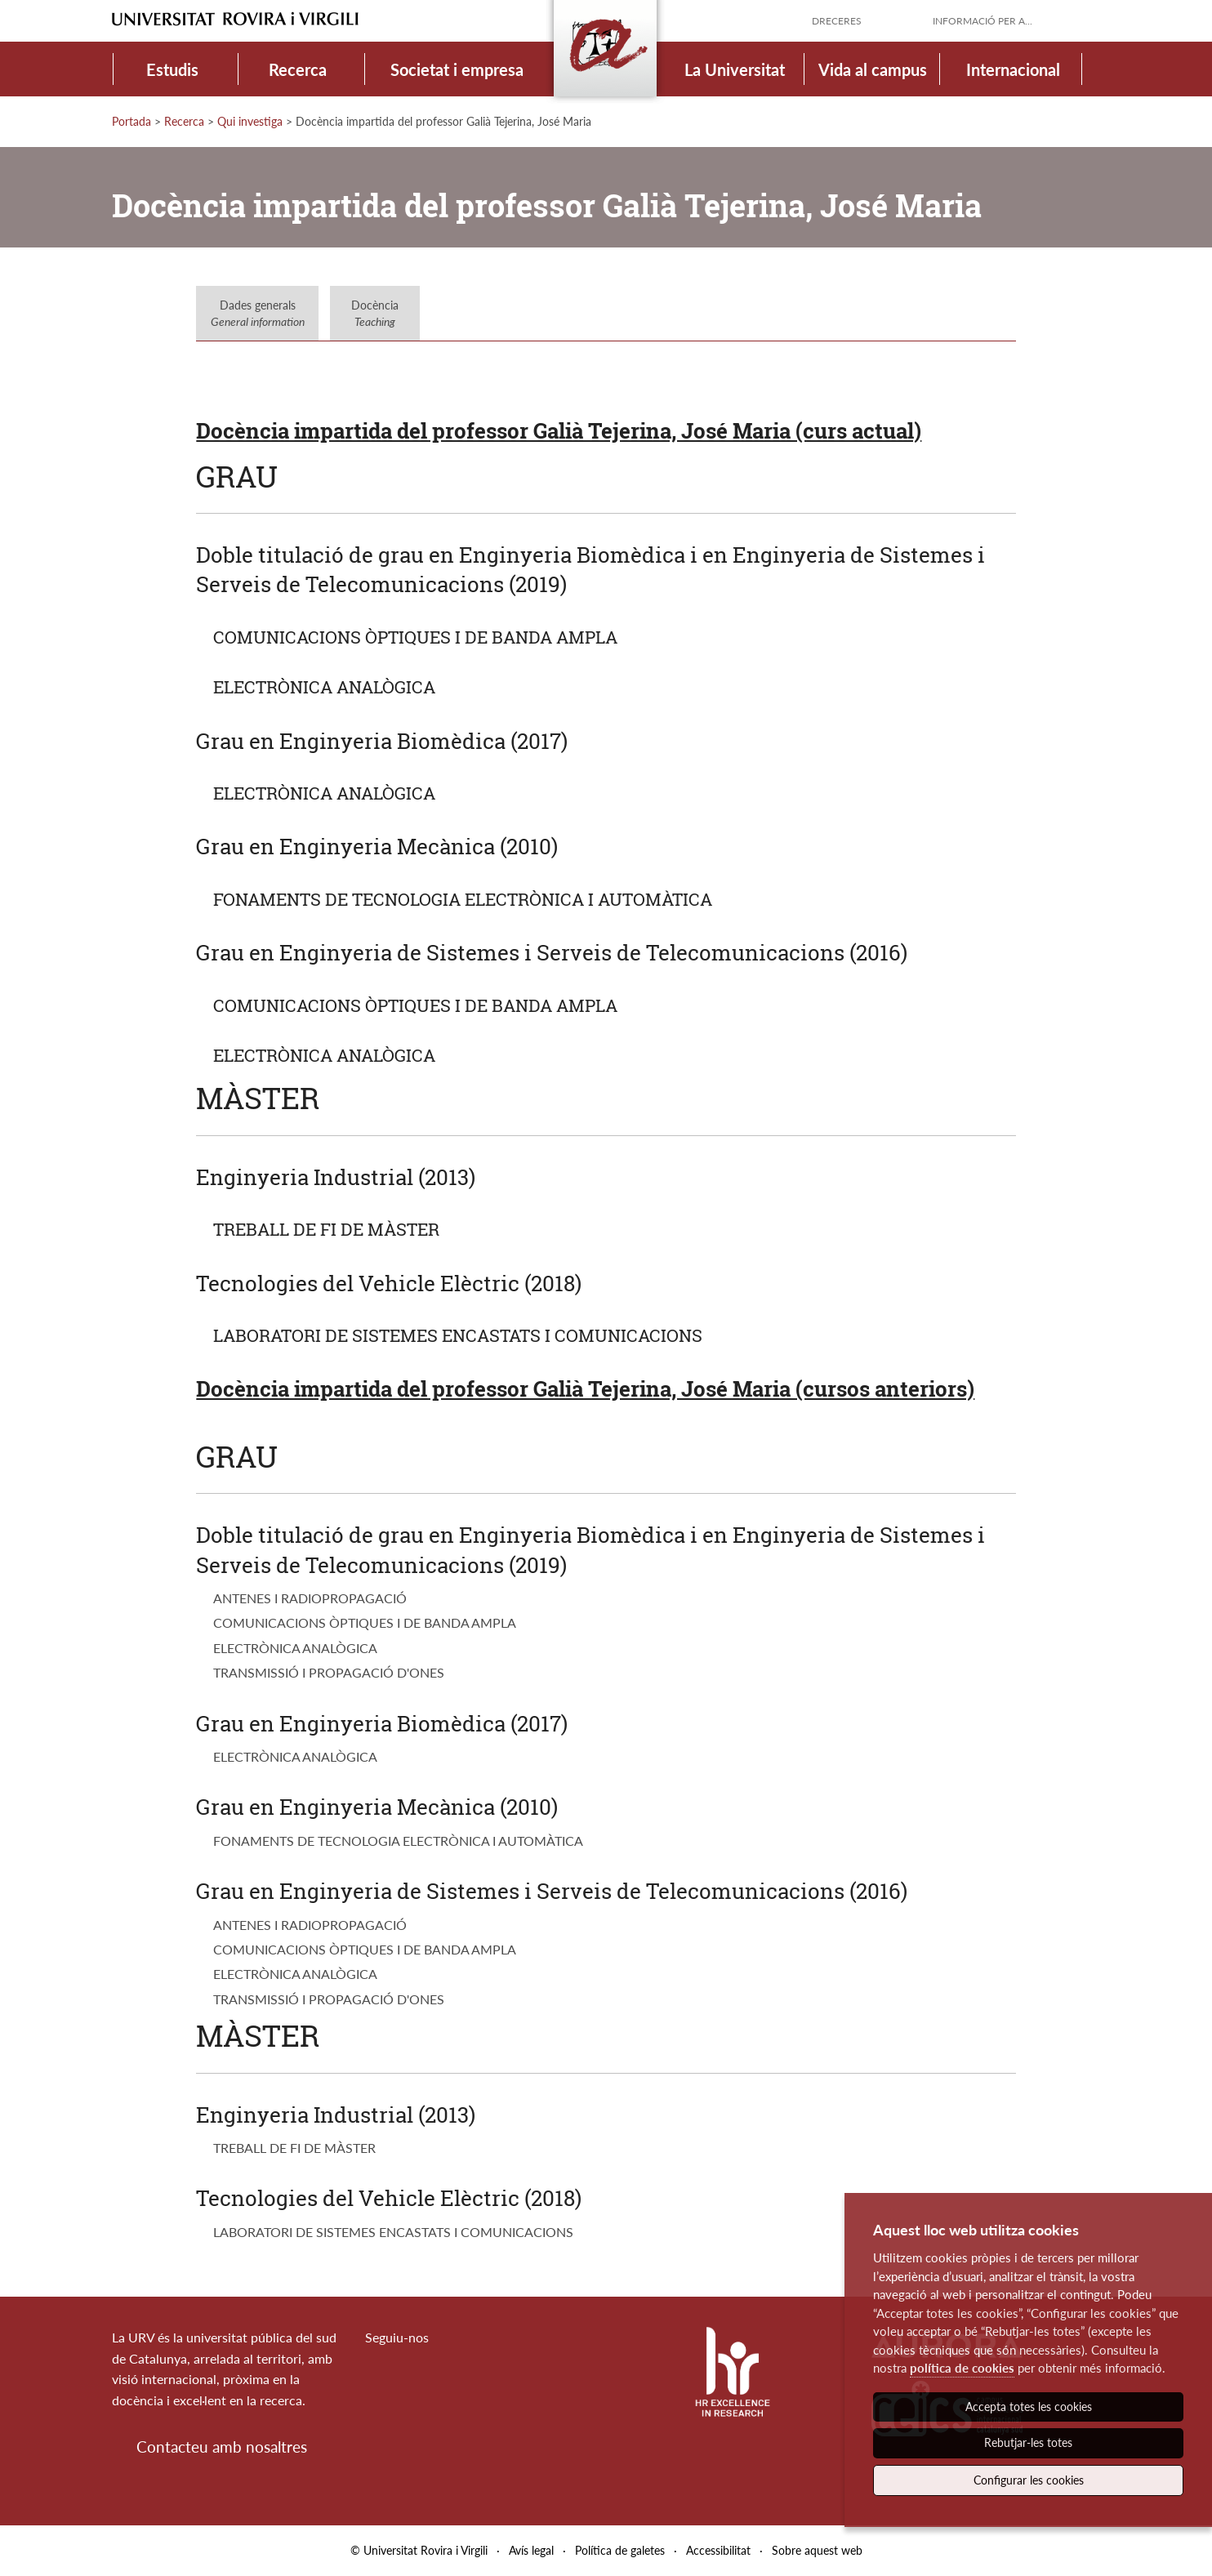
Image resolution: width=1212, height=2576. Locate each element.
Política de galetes (620, 2550)
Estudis (172, 69)
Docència (375, 313)
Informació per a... (982, 21)
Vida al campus (872, 69)
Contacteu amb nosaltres (221, 2446)
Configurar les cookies (1029, 2480)
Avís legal (531, 2550)
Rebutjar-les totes (1028, 2442)
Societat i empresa (457, 69)
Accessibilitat (718, 2550)
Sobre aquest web (817, 2550)
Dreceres (837, 21)
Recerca (298, 69)
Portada (131, 121)
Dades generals (258, 313)
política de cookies (962, 2367)
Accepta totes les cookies (1028, 2406)
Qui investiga (250, 121)
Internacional (1013, 69)
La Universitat (734, 69)
